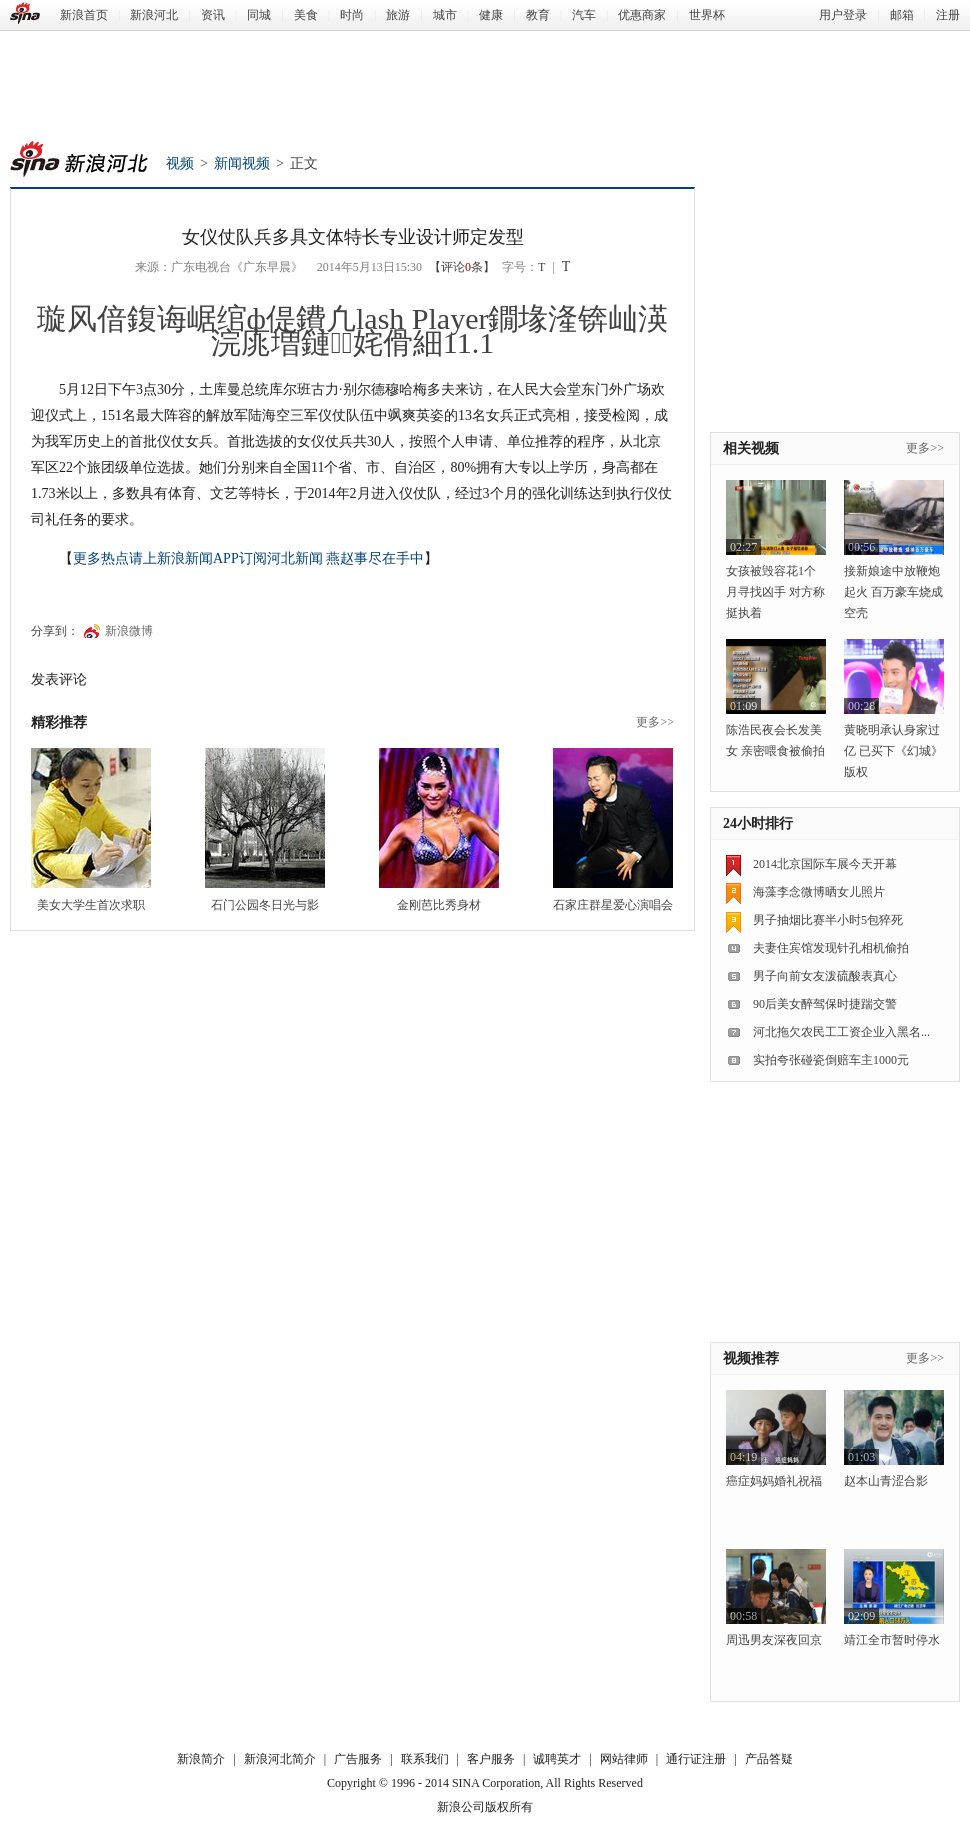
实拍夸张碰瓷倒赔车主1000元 (831, 1060)
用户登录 (843, 15)
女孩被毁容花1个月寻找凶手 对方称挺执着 (775, 592)
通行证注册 (696, 1759)
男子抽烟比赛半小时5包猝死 (828, 920)
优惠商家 (642, 15)
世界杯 (707, 15)
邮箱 (902, 15)
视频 (180, 163)
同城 (259, 15)
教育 (538, 15)
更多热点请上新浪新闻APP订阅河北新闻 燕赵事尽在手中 (248, 558)
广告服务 (358, 1759)
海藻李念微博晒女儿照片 (819, 892)
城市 (445, 15)
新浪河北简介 (280, 1759)
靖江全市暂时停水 (892, 1640)
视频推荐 (751, 1358)
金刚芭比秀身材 (439, 905)
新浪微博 (129, 631)
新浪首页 (84, 15)
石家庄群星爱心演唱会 (613, 905)
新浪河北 (154, 15)
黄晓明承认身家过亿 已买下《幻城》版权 (893, 751)
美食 (306, 15)
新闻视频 (242, 163)
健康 (491, 15)
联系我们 (425, 1759)
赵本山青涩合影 (886, 1481)
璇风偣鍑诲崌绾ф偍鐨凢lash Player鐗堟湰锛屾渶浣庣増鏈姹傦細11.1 (353, 330)
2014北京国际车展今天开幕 (825, 864)
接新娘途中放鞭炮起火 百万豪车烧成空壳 (893, 592)
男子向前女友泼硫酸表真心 (825, 976)
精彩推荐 (59, 722)
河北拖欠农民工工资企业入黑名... (841, 1032)
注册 (948, 15)
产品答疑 (769, 1759)
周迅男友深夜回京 (774, 1640)
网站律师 (624, 1759)
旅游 (398, 15)
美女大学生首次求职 (91, 905)
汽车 (584, 15)
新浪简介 (201, 1759)
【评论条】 (462, 267)
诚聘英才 (557, 1759)
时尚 (352, 15)
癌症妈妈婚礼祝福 (774, 1481)
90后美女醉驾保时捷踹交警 (825, 1004)
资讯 (213, 15)
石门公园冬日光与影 (265, 905)
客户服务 (491, 1759)
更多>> (655, 722)
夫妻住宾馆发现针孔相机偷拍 (831, 948)
